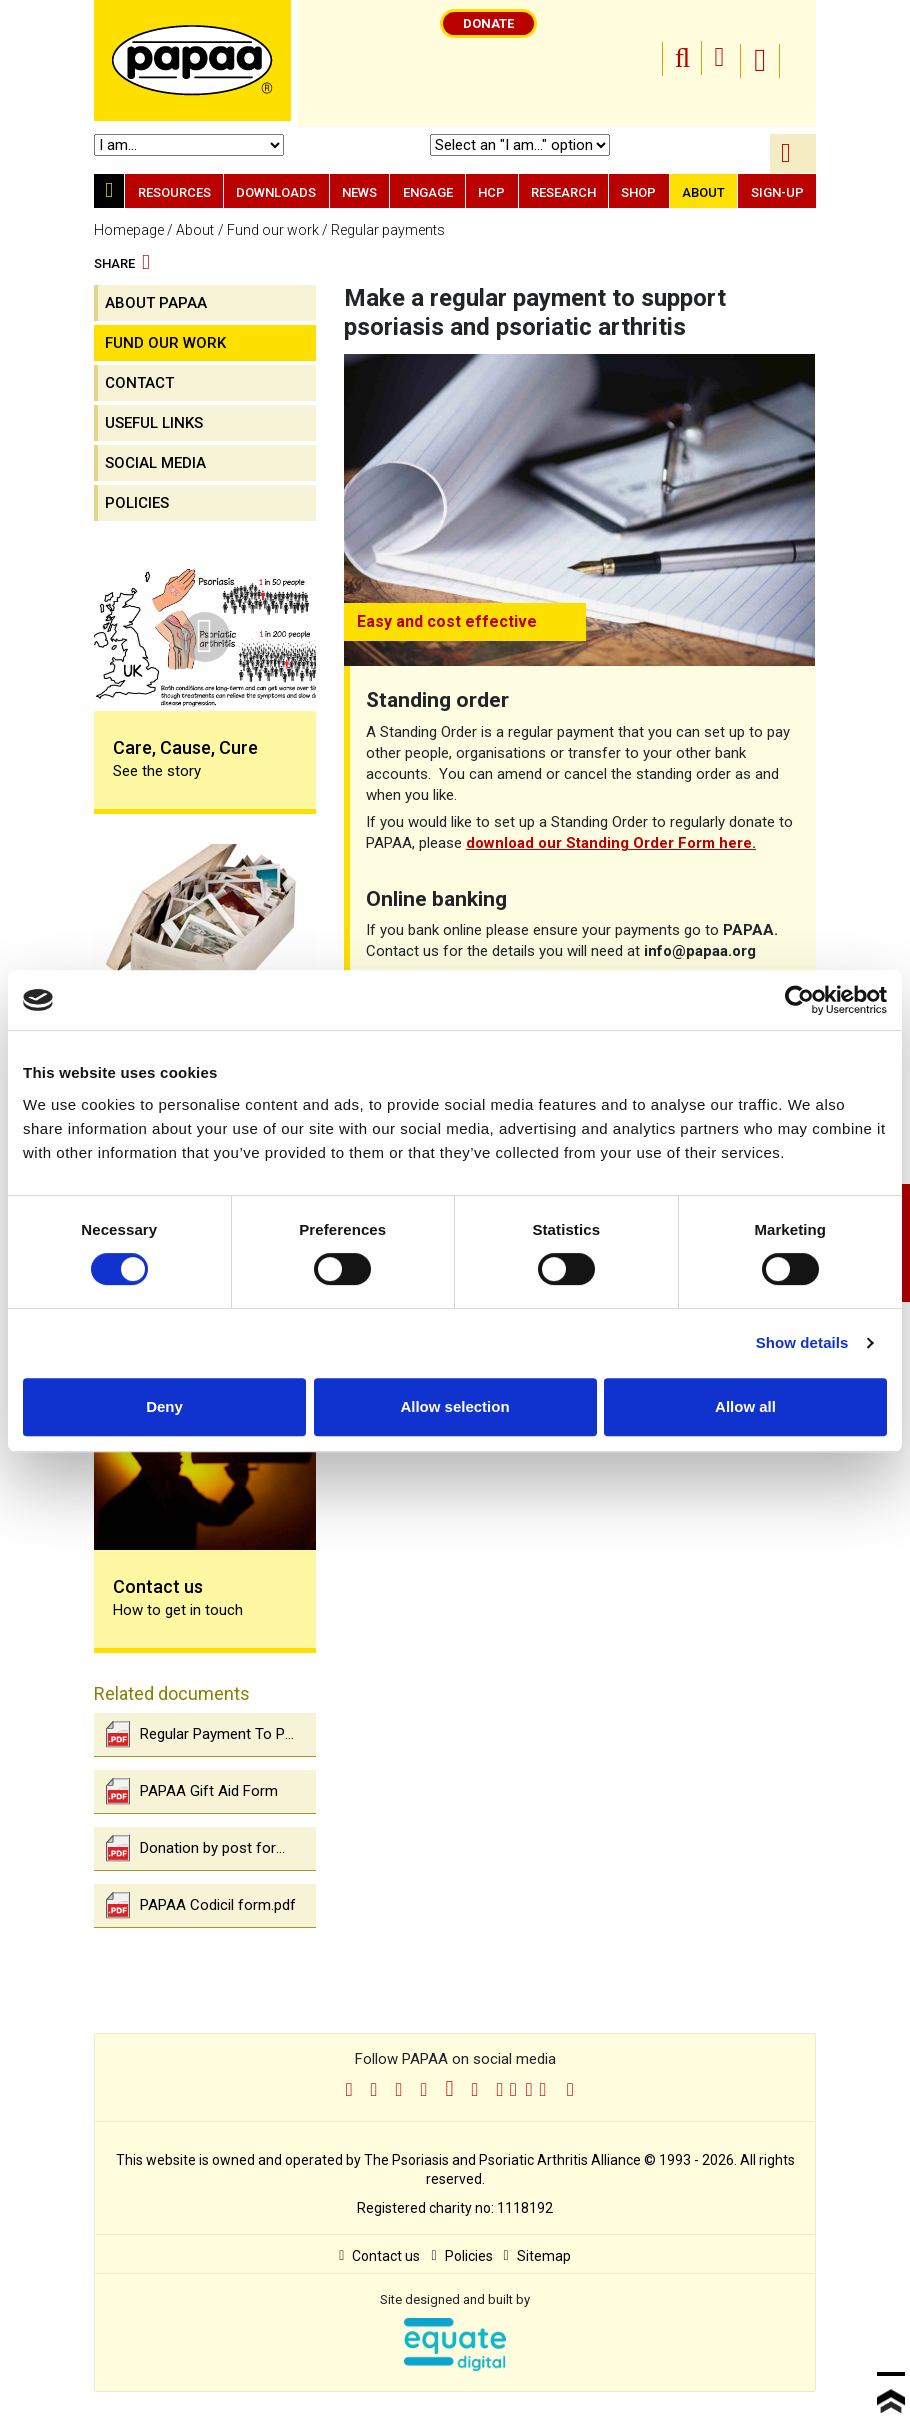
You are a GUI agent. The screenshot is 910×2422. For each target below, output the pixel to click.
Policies (137, 503)
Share (122, 264)
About (703, 192)
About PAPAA (156, 303)
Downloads (276, 192)
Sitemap (537, 2256)
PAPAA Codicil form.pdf (201, 1905)
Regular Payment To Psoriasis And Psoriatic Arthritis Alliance (211, 1734)
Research (563, 192)
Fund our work (273, 230)
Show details (802, 1342)
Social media (155, 463)
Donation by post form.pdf (210, 1848)
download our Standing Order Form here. (611, 843)
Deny (164, 1406)
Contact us (379, 2256)
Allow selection (454, 1406)
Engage (428, 192)
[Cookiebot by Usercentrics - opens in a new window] (799, 1000)
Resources (174, 192)
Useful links (154, 423)
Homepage (129, 230)
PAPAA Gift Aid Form (192, 1791)
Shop (638, 192)
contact (139, 383)
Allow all (745, 1406)
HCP (491, 192)
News (359, 192)
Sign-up (777, 192)
